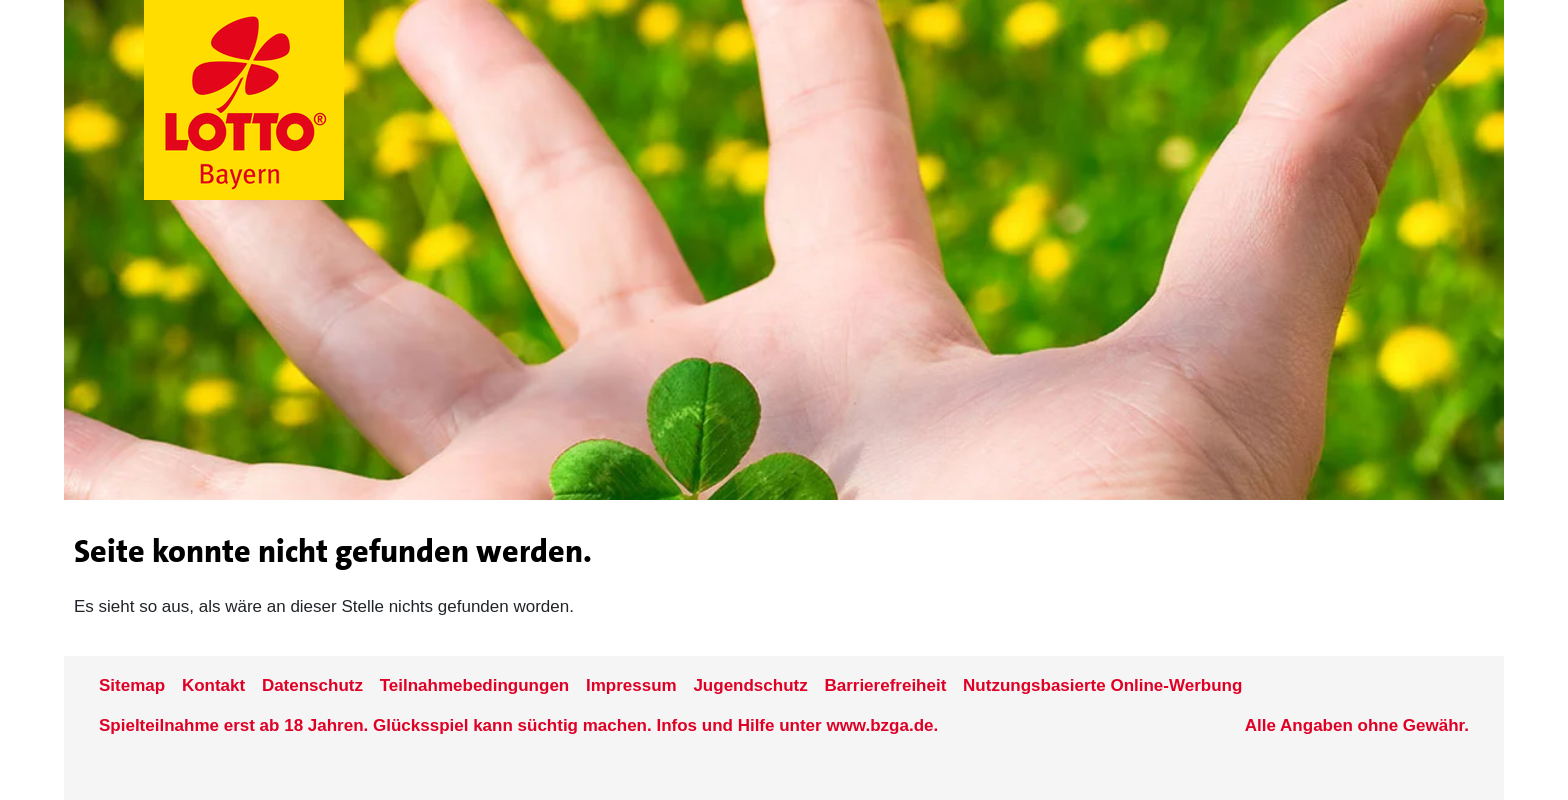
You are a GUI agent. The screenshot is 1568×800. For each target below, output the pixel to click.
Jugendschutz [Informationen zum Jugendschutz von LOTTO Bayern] (750, 685)
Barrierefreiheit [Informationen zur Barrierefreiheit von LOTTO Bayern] (885, 685)
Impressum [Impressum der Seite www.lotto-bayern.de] (631, 685)
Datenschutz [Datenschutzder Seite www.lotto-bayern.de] (312, 685)
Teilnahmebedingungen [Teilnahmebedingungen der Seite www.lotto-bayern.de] (475, 685)
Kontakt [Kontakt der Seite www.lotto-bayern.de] (213, 685)
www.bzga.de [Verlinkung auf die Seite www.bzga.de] (879, 725)
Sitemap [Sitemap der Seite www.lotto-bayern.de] (132, 685)
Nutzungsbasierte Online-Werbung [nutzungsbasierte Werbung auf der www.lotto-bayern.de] (1102, 685)
